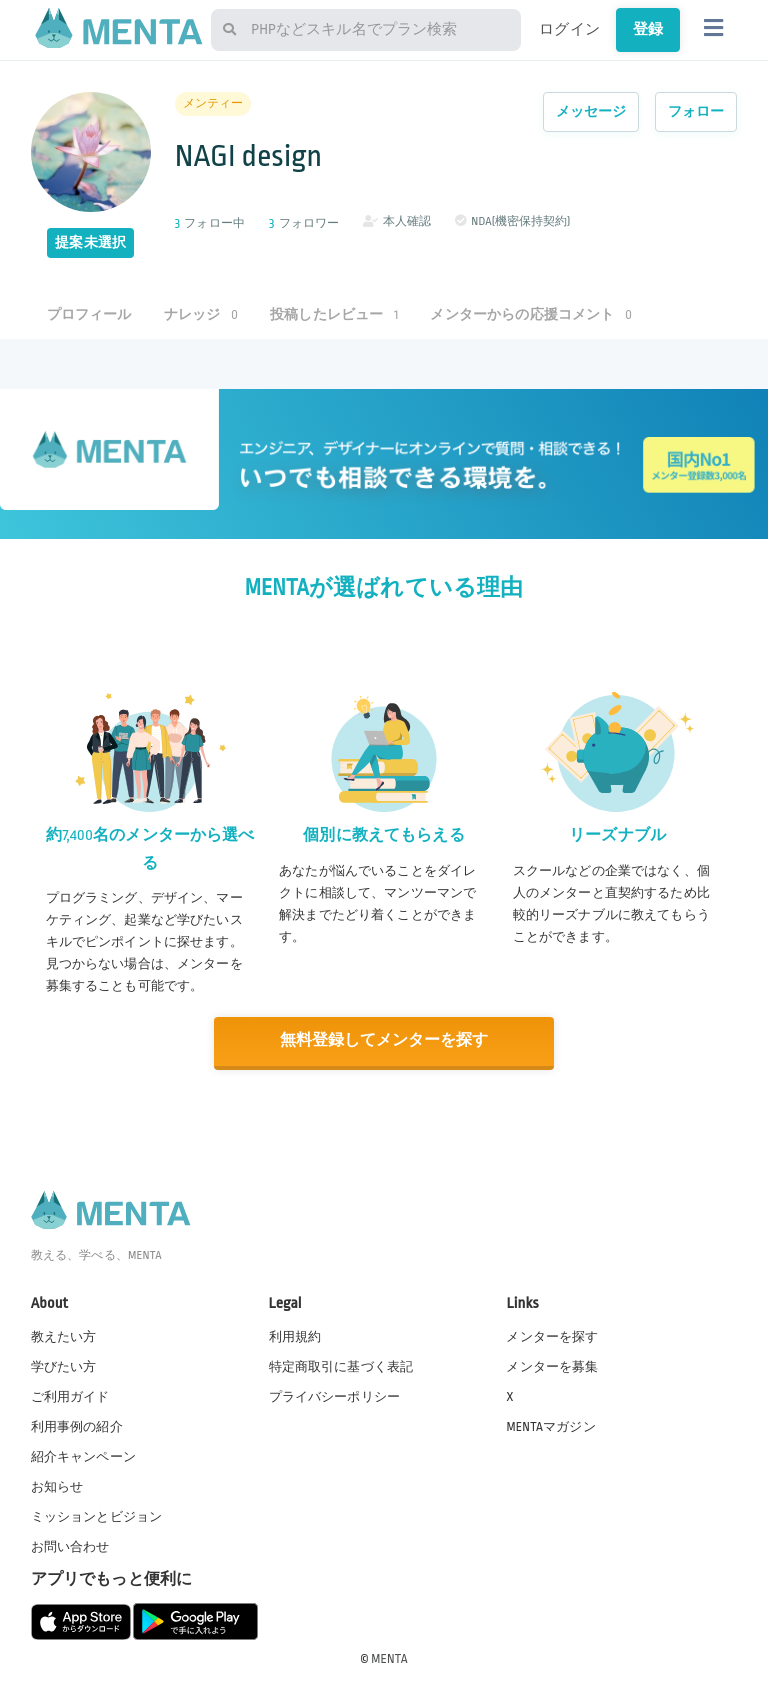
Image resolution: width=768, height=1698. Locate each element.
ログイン (569, 29)
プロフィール (89, 314)
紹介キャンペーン (83, 1455)
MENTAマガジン (550, 1425)
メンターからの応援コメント (531, 314)
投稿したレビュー (334, 314)
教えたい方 (64, 1335)
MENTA (389, 1657)
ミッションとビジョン (97, 1515)
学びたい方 (64, 1365)
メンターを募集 (552, 1365)
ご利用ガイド (70, 1395)
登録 (648, 29)
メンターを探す (552, 1335)
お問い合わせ (70, 1546)
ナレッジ (201, 314)
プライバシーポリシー (335, 1395)
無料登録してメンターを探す (384, 1040)
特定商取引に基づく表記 (341, 1365)
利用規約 (295, 1335)
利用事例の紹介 (77, 1425)
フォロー (696, 111)
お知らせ (57, 1485)
